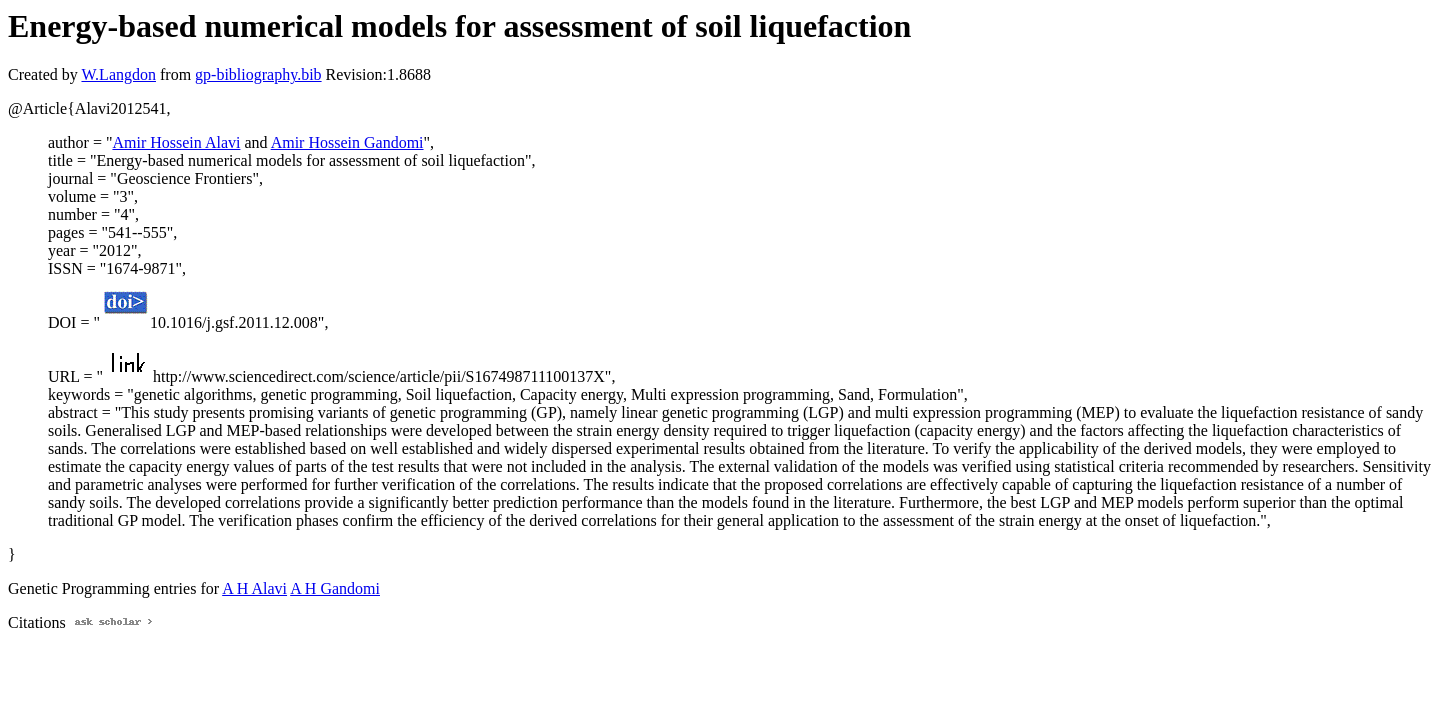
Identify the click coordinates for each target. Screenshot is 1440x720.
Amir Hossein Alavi (176, 142)
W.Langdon (118, 74)
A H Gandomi (335, 588)
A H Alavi (254, 588)
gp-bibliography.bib (258, 74)
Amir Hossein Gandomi (347, 142)
